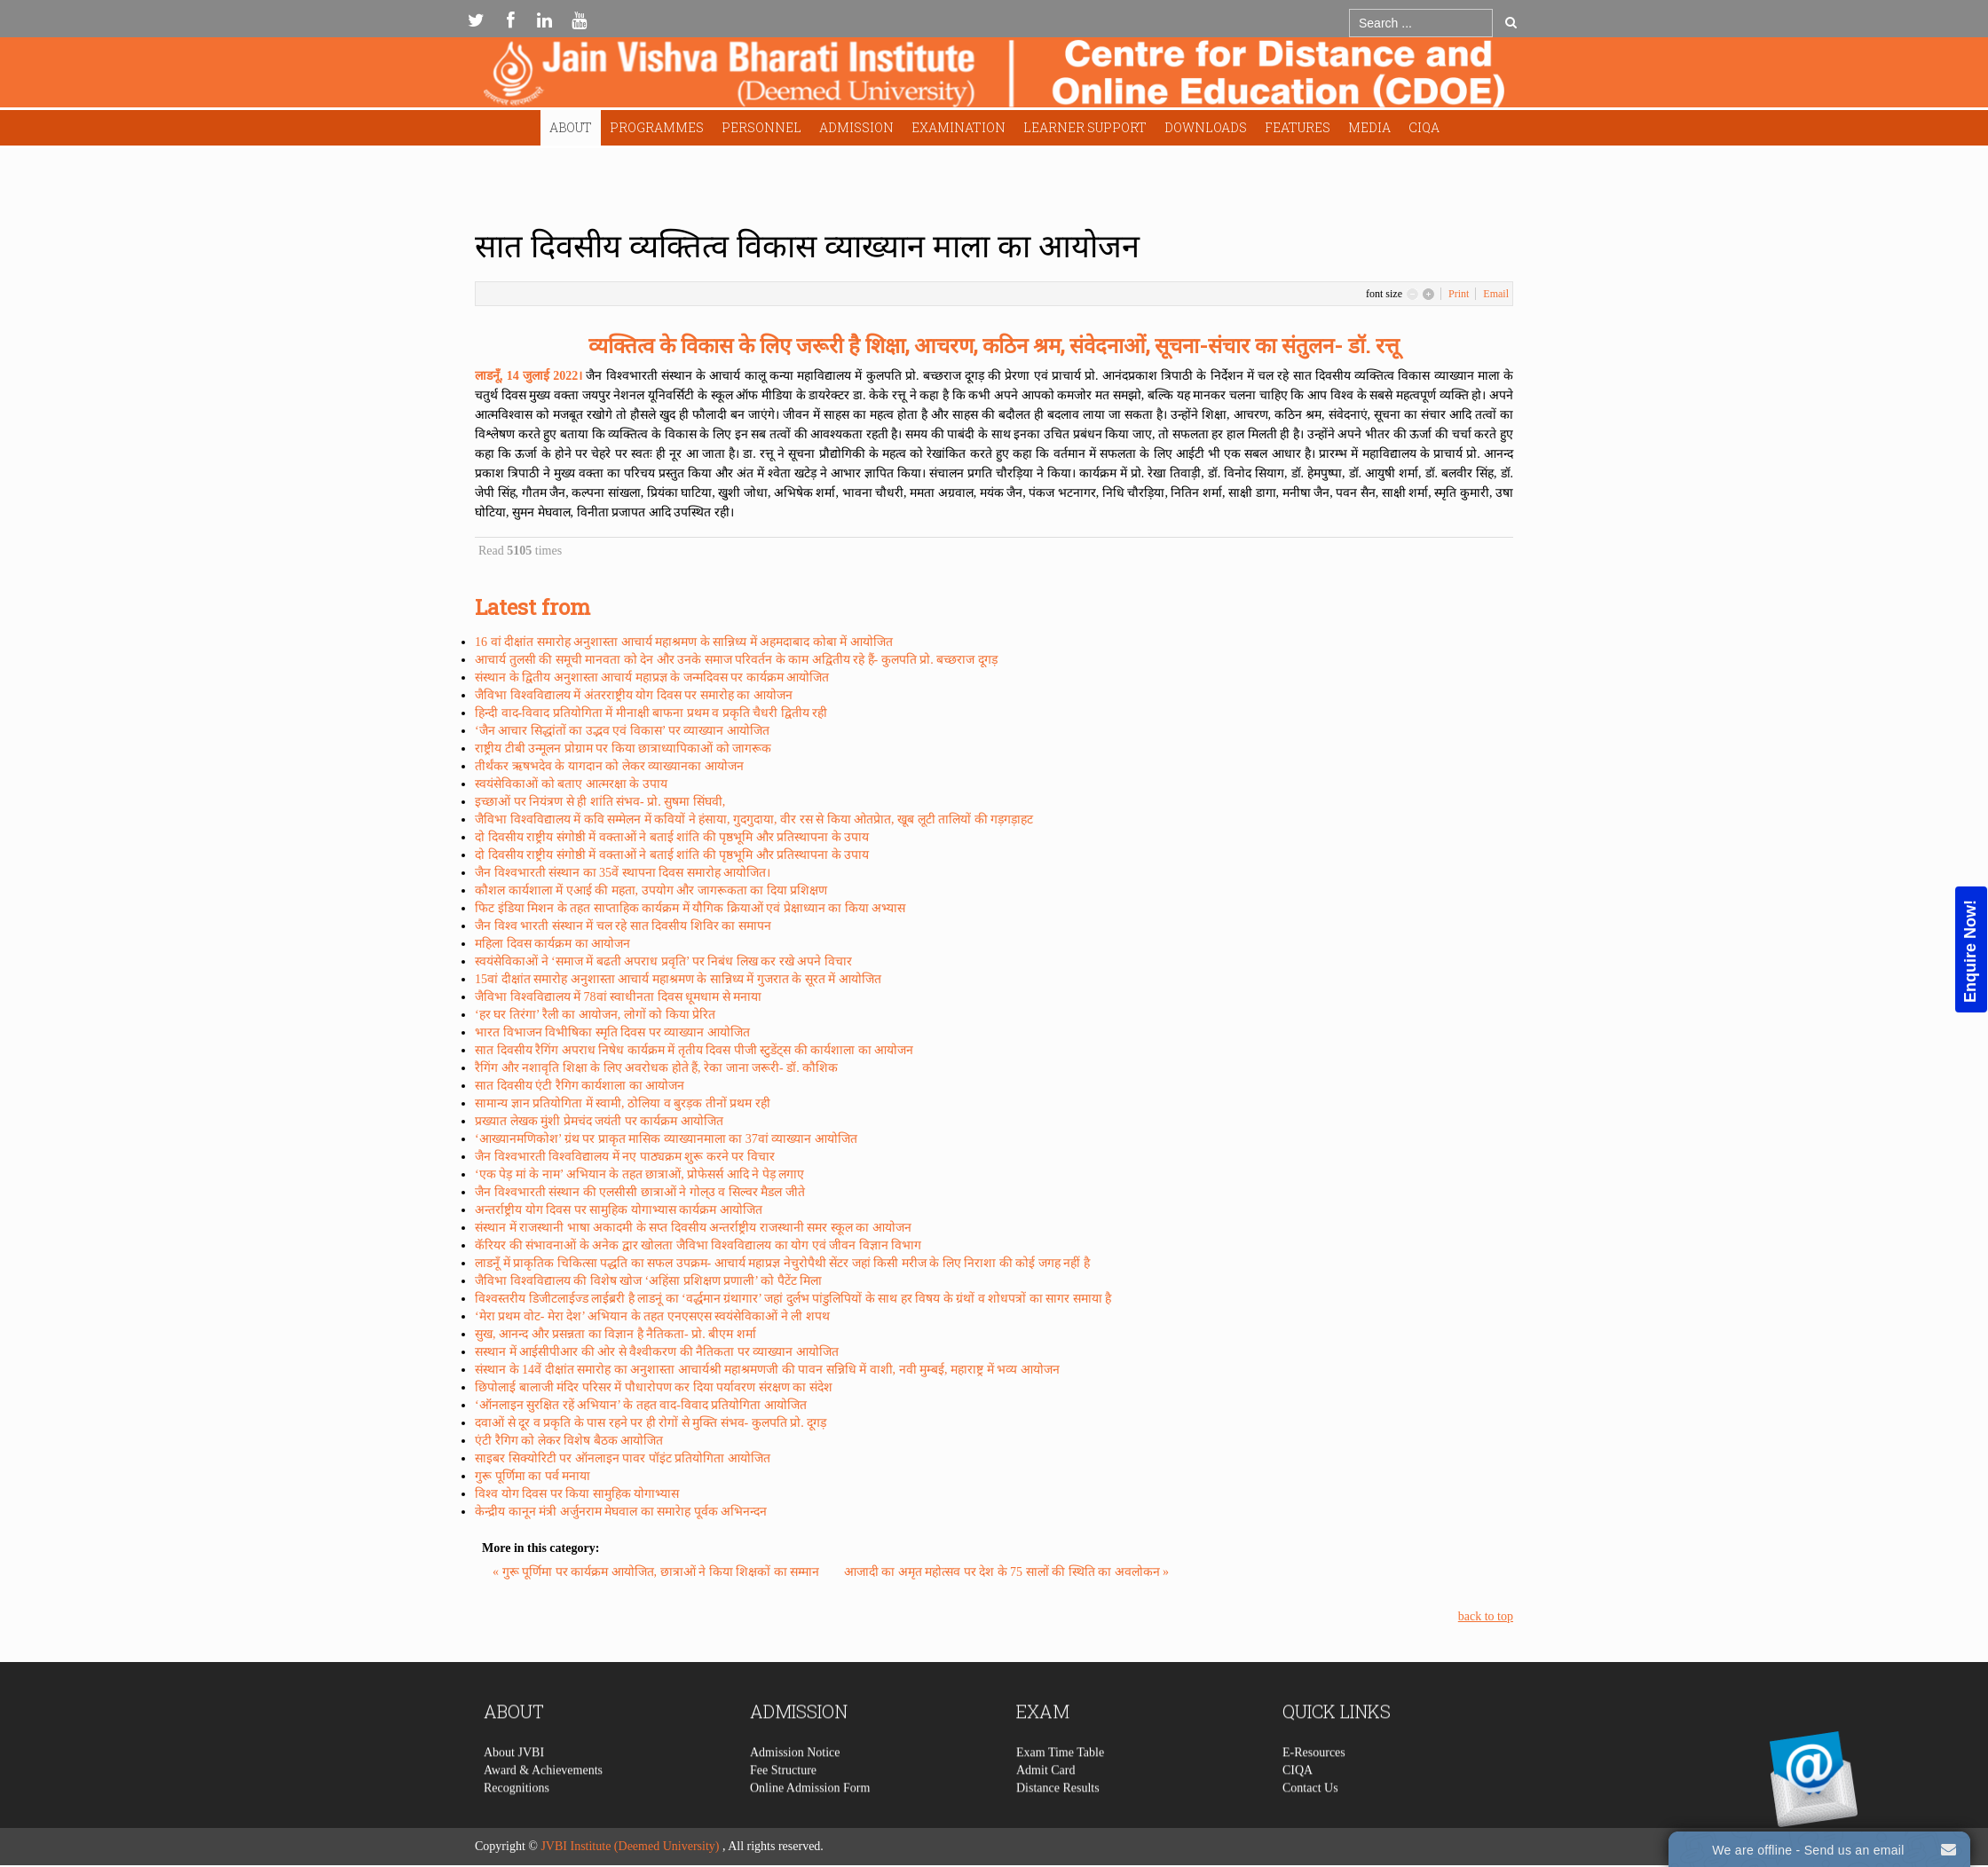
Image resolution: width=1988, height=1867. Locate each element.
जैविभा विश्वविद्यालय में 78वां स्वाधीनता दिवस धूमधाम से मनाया (618, 997)
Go (1511, 22)
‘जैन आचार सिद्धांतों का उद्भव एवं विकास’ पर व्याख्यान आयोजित (622, 730)
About (570, 127)
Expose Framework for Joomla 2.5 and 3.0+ (994, 77)
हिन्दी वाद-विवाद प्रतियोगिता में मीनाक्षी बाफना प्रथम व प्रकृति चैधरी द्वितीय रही (651, 713)
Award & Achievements (543, 1810)
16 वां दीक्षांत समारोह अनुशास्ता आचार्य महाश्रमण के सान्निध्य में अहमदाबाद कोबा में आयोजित (684, 642)
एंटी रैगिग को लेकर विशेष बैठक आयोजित (569, 1440)
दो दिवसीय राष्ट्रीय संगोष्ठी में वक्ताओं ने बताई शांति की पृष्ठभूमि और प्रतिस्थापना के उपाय (672, 837)
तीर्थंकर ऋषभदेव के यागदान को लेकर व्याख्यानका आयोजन (609, 766)
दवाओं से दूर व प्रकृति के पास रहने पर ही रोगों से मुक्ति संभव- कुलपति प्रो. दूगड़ (650, 1423)
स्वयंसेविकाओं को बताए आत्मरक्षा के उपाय (571, 784)
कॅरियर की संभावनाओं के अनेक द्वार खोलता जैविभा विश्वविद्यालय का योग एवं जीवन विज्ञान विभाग (698, 1245)
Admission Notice (795, 1793)
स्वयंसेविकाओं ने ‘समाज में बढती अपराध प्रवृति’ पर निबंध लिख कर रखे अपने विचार (663, 961)
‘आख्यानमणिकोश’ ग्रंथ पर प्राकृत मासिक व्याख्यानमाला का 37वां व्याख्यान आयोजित (666, 1139)
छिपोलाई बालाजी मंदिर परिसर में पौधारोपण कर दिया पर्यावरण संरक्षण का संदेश (653, 1387)
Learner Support (1085, 127)
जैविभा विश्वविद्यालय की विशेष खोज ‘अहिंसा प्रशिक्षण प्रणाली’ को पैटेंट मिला (648, 1281)
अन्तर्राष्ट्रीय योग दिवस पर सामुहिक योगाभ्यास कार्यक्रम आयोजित (618, 1210)
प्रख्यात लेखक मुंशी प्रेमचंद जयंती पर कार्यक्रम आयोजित (599, 1121)
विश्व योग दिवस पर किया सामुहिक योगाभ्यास (577, 1494)
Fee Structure (783, 1810)
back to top (1485, 1616)
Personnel (761, 127)
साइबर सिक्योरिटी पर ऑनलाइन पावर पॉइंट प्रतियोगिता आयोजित (622, 1458)
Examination (958, 127)
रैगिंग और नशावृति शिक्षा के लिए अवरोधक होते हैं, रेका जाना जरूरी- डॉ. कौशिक (656, 1068)
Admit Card (1046, 1810)
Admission (856, 127)
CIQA (1424, 127)
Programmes (657, 127)
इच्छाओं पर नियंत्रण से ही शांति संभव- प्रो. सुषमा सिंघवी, (600, 801)
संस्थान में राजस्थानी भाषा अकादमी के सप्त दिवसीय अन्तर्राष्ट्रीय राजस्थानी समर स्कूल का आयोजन (693, 1227)
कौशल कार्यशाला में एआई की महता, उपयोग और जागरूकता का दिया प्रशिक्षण (651, 890)
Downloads (1205, 127)
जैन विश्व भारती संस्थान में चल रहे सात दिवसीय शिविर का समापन (623, 926)
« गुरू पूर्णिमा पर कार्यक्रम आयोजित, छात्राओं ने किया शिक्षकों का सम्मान (658, 1572)
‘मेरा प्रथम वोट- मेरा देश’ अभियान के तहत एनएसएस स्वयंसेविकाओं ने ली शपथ (652, 1316)
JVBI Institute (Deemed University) (629, 1846)
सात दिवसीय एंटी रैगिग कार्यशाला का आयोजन (579, 1085)
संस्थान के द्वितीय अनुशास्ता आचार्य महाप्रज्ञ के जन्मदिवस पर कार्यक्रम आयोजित (652, 677)
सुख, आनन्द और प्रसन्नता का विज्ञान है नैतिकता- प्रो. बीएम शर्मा (615, 1334)
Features (1297, 127)
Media (1369, 127)
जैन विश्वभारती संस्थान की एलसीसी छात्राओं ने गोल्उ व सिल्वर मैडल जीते (640, 1192)
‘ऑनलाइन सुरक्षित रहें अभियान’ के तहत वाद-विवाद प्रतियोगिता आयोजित (641, 1405)
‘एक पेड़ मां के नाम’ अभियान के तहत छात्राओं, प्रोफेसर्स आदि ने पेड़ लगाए (639, 1174)
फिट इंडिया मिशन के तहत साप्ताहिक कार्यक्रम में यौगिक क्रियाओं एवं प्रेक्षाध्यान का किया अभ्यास (690, 908)
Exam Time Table (1060, 1793)
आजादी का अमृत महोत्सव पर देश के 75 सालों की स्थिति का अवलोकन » (1007, 1572)
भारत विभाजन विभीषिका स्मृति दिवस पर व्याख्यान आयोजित (612, 1032)
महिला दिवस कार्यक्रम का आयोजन (552, 943)
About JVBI (514, 1793)
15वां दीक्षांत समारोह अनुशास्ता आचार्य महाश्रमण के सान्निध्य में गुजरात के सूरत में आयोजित (678, 979)
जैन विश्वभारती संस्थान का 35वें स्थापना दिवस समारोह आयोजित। (622, 872)
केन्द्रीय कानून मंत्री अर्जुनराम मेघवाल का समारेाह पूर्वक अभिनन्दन (621, 1511)
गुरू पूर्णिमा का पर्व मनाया (532, 1476)
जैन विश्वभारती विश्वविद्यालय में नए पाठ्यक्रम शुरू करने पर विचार (625, 1156)
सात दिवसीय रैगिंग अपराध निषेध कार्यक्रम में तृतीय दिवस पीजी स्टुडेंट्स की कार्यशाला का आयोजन (694, 1050)
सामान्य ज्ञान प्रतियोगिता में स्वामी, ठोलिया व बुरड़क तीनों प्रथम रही (622, 1103)
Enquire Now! (1970, 951)
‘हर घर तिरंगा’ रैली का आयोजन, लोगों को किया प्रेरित (595, 1014)
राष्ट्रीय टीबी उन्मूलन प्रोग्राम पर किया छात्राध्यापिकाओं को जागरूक (623, 748)
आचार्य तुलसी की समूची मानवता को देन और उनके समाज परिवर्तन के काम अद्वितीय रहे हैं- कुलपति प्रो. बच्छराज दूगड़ (736, 659)
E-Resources (1313, 1793)
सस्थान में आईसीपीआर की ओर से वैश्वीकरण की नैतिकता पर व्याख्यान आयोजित (657, 1352)
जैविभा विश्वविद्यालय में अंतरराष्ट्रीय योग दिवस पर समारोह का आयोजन (634, 695)
